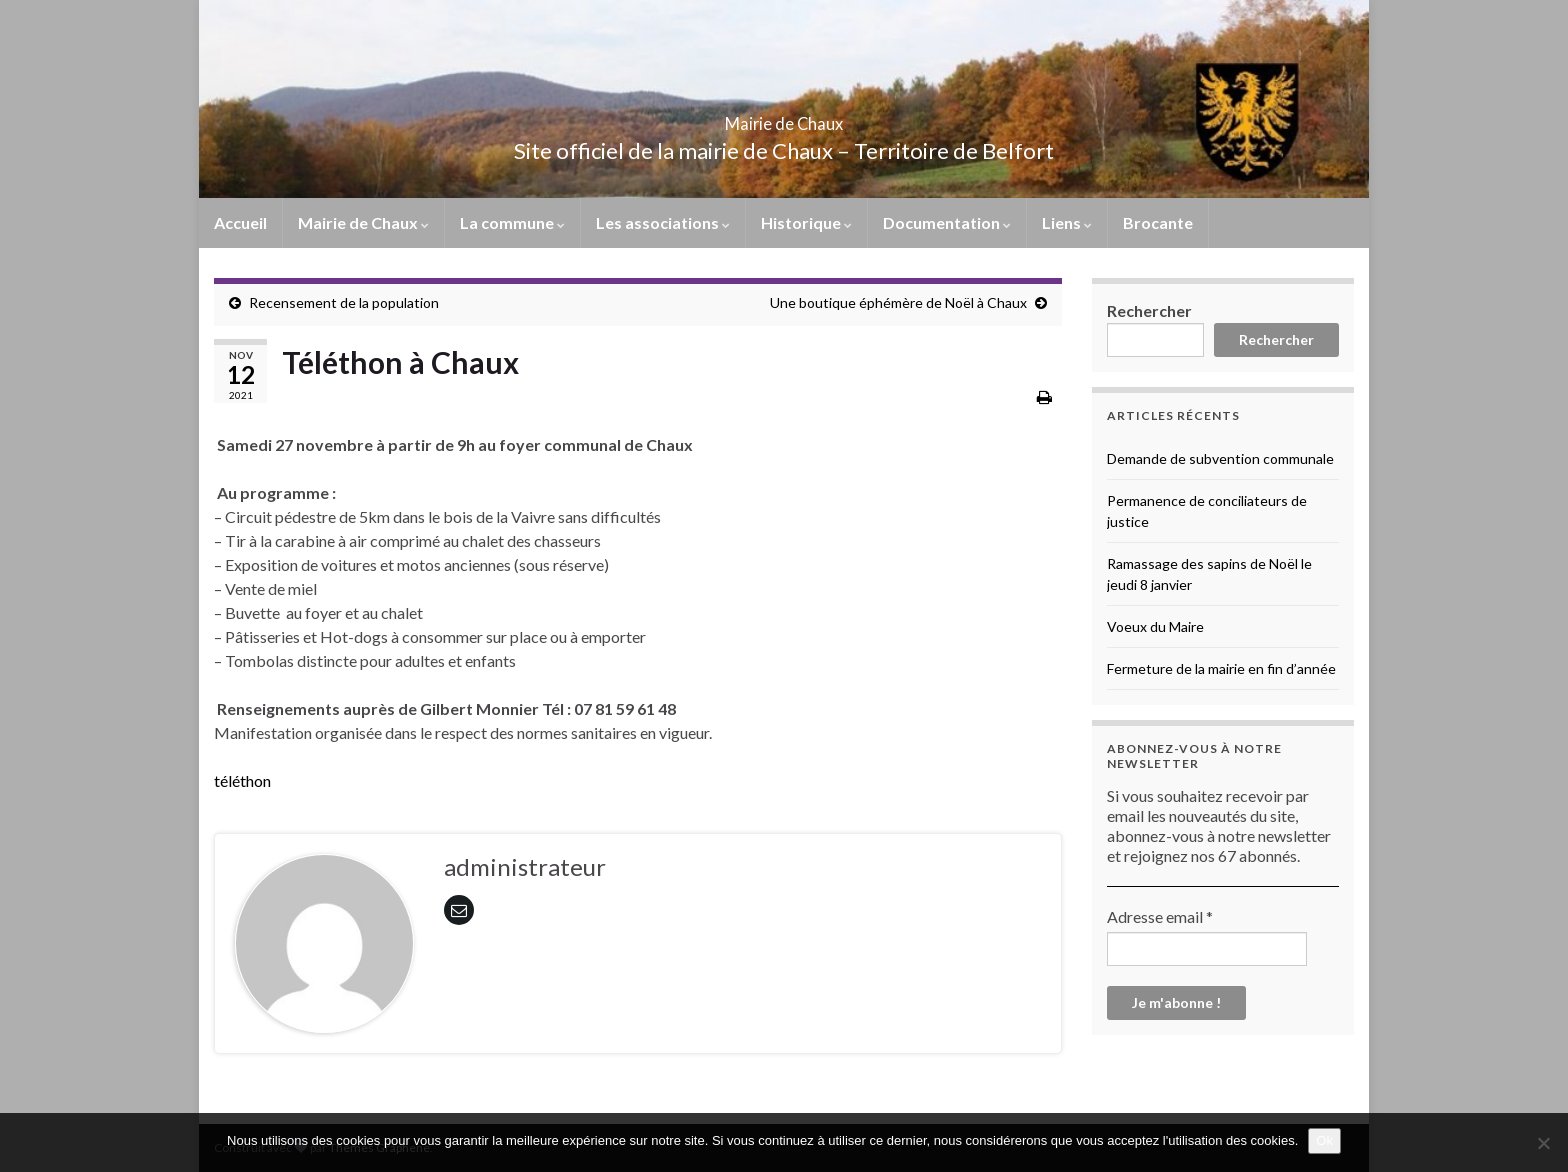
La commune (512, 222)
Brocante (1158, 222)
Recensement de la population (344, 302)
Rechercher (1149, 310)
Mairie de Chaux (784, 117)
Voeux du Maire (1155, 626)
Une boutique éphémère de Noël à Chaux (898, 302)
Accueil (240, 222)
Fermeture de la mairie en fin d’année (1221, 668)
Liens (1067, 222)
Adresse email (1160, 916)
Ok (1324, 1140)
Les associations (663, 222)
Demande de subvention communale (1220, 458)
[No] (1543, 1143)
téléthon (242, 780)
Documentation (947, 222)
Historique (806, 222)
